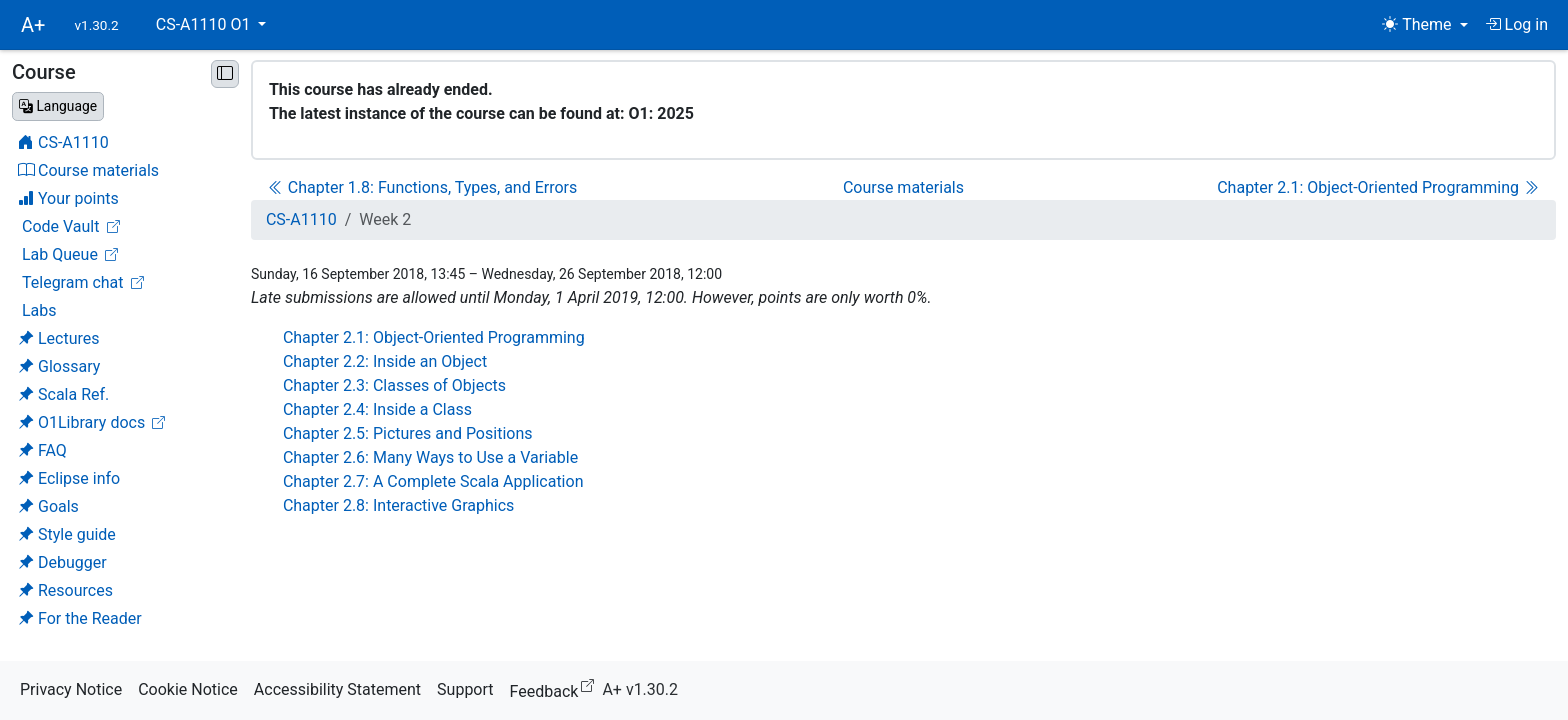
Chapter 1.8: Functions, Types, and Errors (422, 187)
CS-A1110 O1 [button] (205, 24)
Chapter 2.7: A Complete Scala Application (433, 481)
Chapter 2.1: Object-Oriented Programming (1378, 187)
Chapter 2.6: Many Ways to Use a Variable (430, 457)
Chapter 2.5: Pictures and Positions (408, 433)
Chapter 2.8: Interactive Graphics (398, 505)
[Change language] (58, 106)
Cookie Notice (188, 689)
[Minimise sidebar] (225, 74)
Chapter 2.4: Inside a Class (377, 409)
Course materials (903, 187)
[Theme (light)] (1424, 25)
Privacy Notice (71, 689)
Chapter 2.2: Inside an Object (385, 361)
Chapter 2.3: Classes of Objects (394, 385)
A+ (33, 25)
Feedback (556, 688)
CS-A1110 (301, 219)
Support (465, 689)
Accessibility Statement (337, 689)
